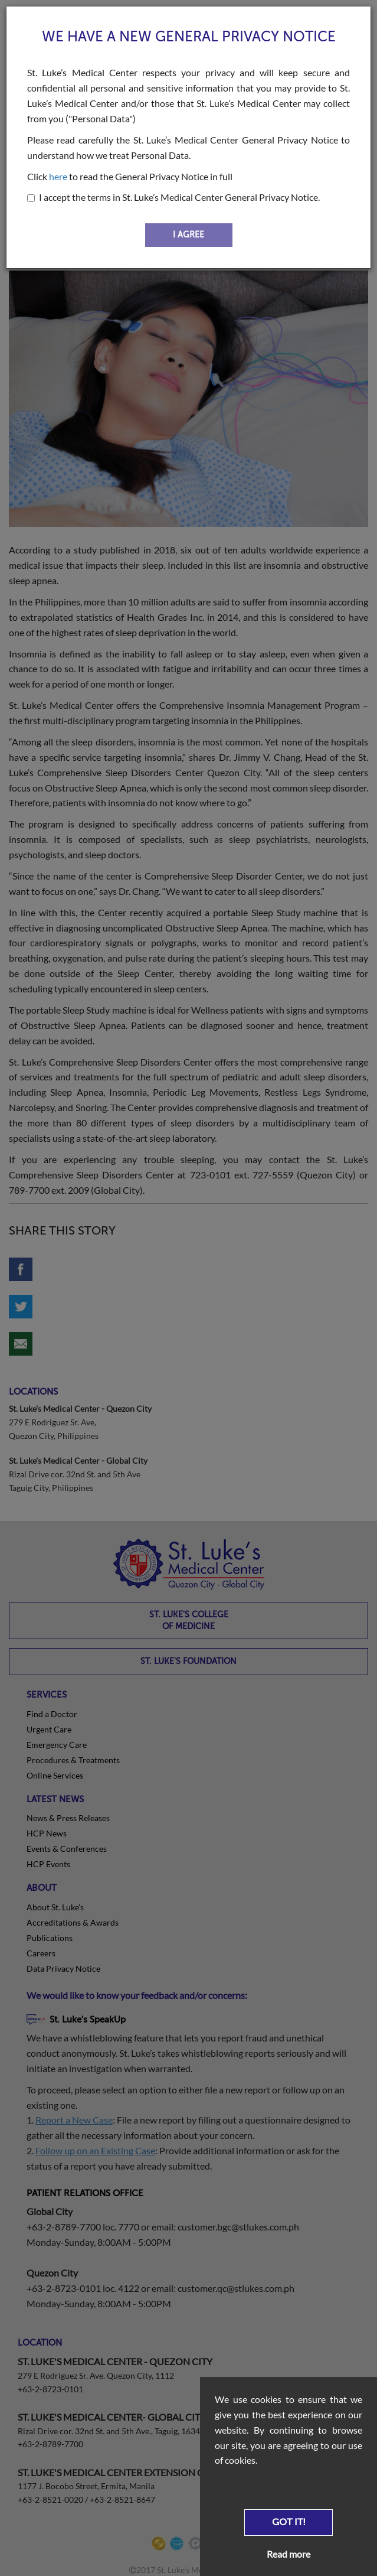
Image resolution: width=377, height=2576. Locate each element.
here (58, 176)
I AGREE (188, 234)
